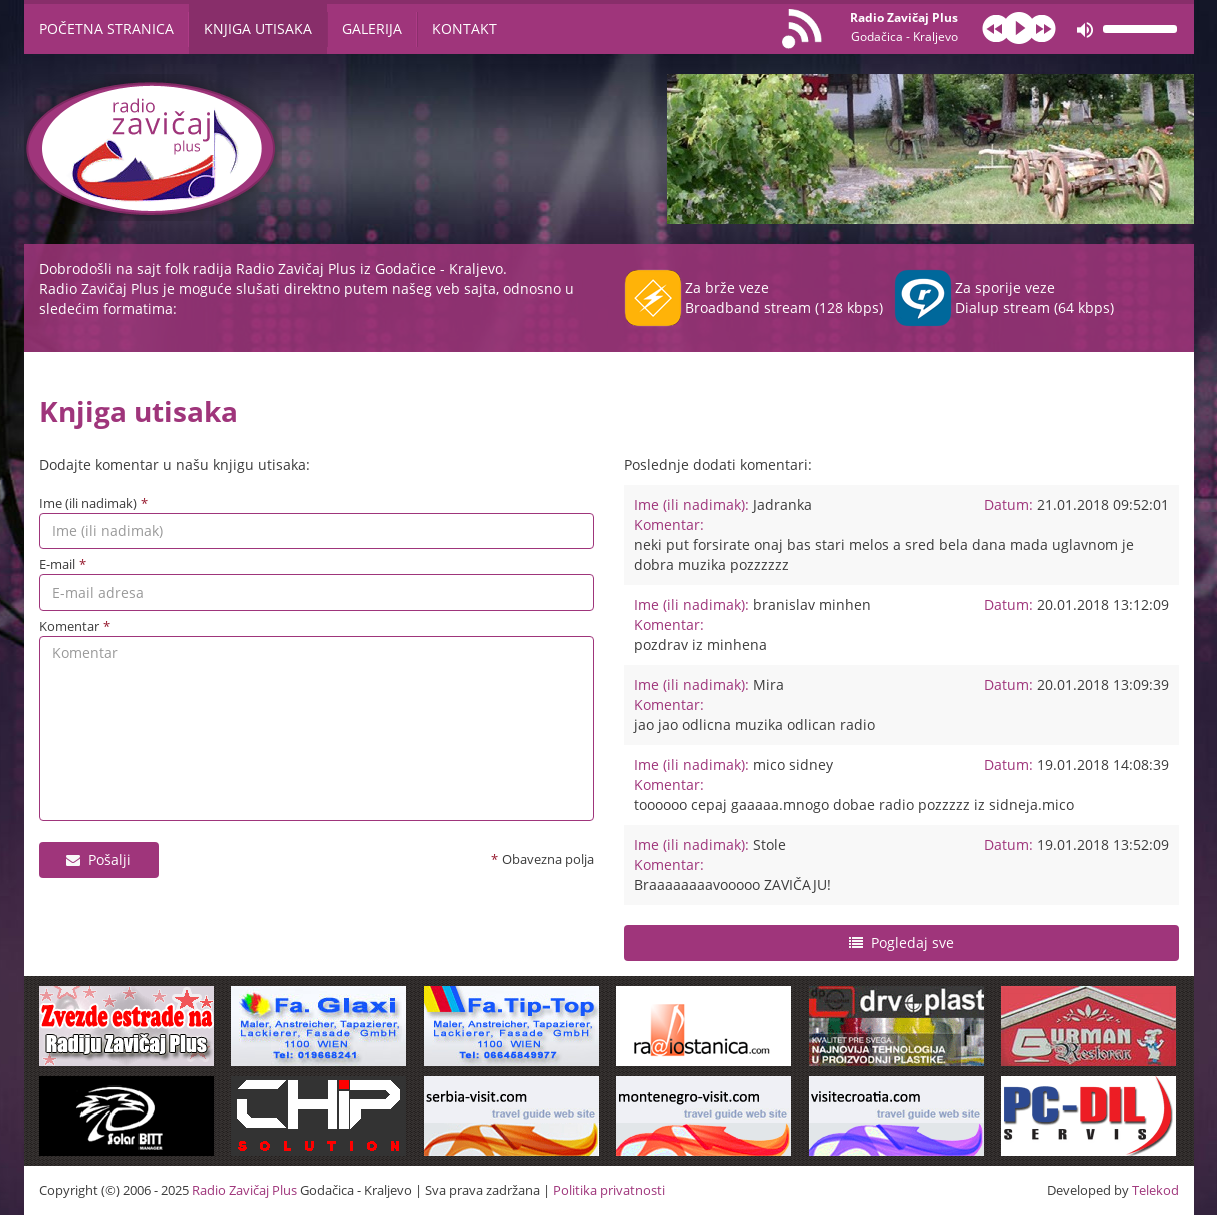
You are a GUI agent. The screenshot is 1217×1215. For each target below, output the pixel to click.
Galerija (372, 28)
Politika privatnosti (609, 1190)
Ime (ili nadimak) (88, 503)
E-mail (57, 564)
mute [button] (1085, 30)
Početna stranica (106, 28)
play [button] (1019, 28)
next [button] (1042, 28)
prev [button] (996, 28)
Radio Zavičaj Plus (904, 27)
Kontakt (464, 28)
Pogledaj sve (912, 942)
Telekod (1155, 1190)
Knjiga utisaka (258, 28)
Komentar (69, 626)
